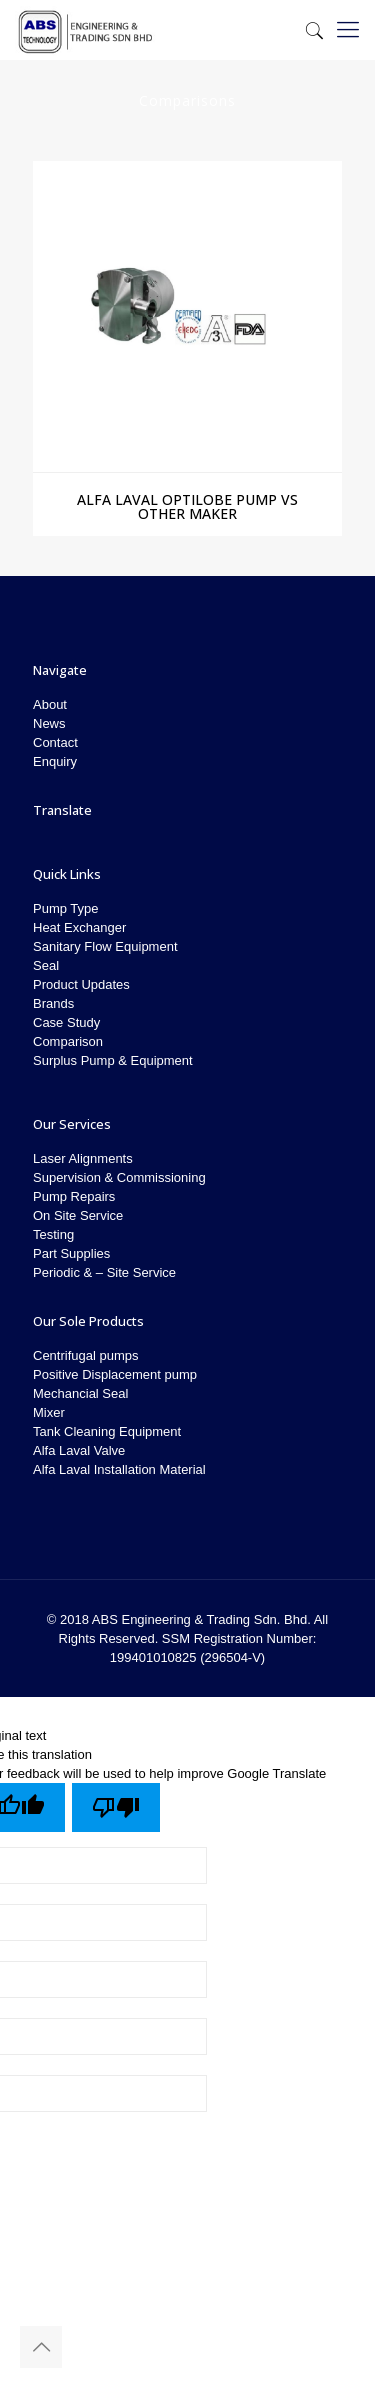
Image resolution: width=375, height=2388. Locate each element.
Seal (46, 965)
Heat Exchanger (79, 927)
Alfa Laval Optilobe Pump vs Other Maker (187, 506)
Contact (55, 742)
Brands (53, 1003)
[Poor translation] (116, 1807)
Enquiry (55, 761)
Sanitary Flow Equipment (105, 946)
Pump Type (66, 908)
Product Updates (81, 984)
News (49, 723)
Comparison (68, 1041)
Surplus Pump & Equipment (113, 1060)
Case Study (66, 1022)
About (50, 704)
